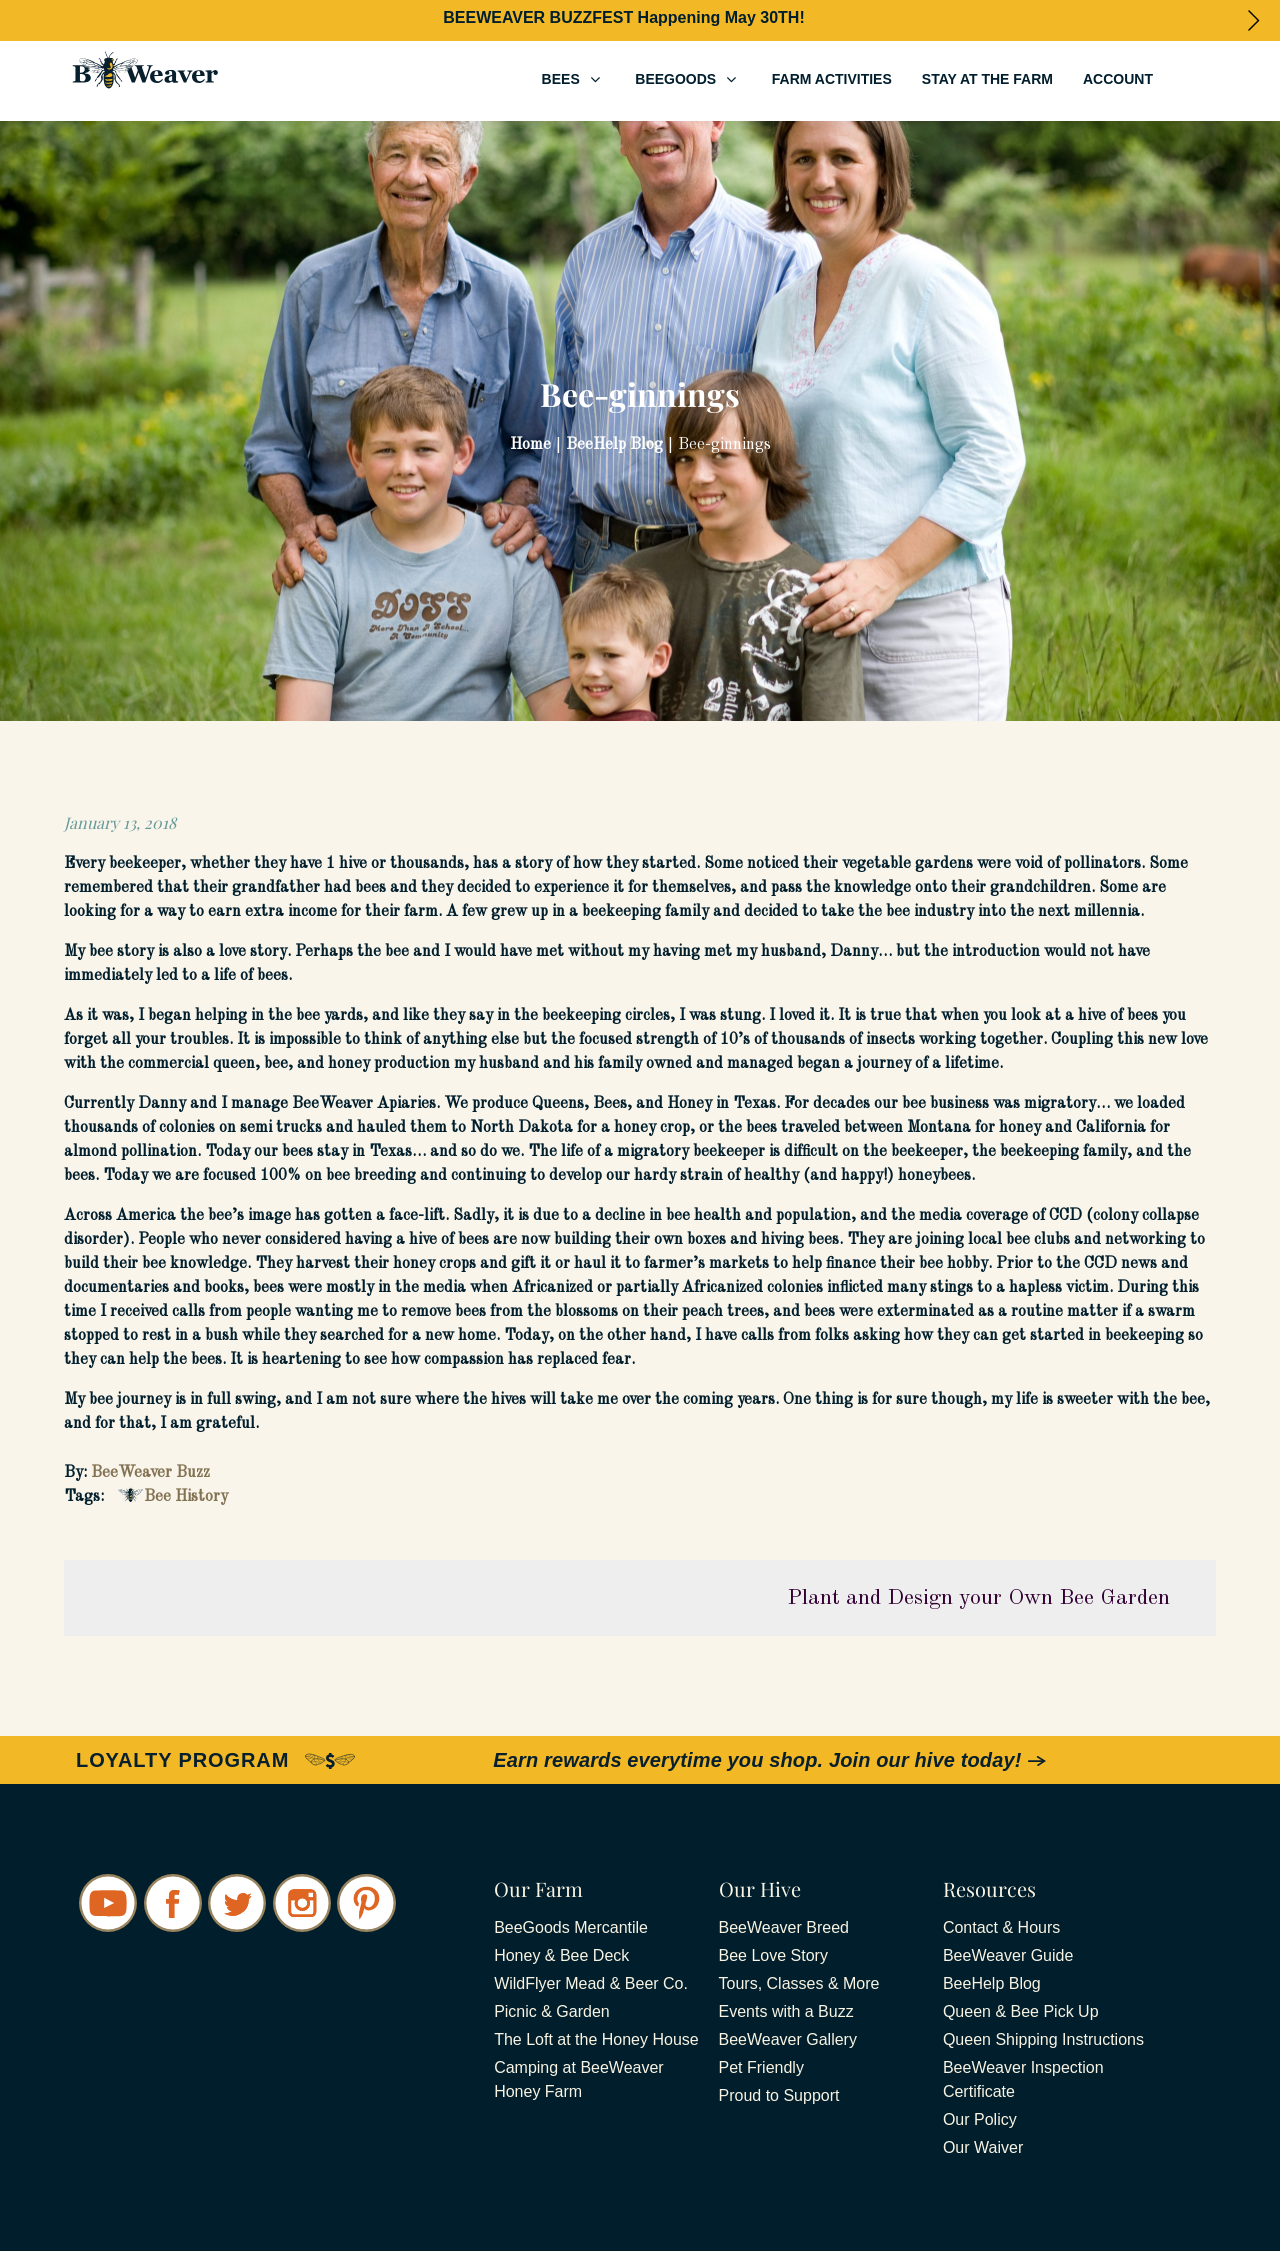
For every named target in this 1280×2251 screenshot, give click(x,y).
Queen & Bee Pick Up (1021, 2011)
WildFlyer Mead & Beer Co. (591, 1983)
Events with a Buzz (786, 2011)
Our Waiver (983, 2147)
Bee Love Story (773, 1955)
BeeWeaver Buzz (150, 1473)
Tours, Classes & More (799, 1983)
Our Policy (980, 2119)
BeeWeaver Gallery (788, 2039)
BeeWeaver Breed (784, 1927)
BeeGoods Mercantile (571, 1927)
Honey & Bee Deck (561, 1955)
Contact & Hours (1001, 1927)
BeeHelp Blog (992, 1983)
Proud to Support (779, 2095)
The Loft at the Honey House (596, 2039)
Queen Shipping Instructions (1043, 2039)
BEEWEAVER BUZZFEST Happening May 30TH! (624, 17)
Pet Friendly (761, 2067)
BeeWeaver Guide (1008, 1955)
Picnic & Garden (552, 2011)
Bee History (186, 1497)
